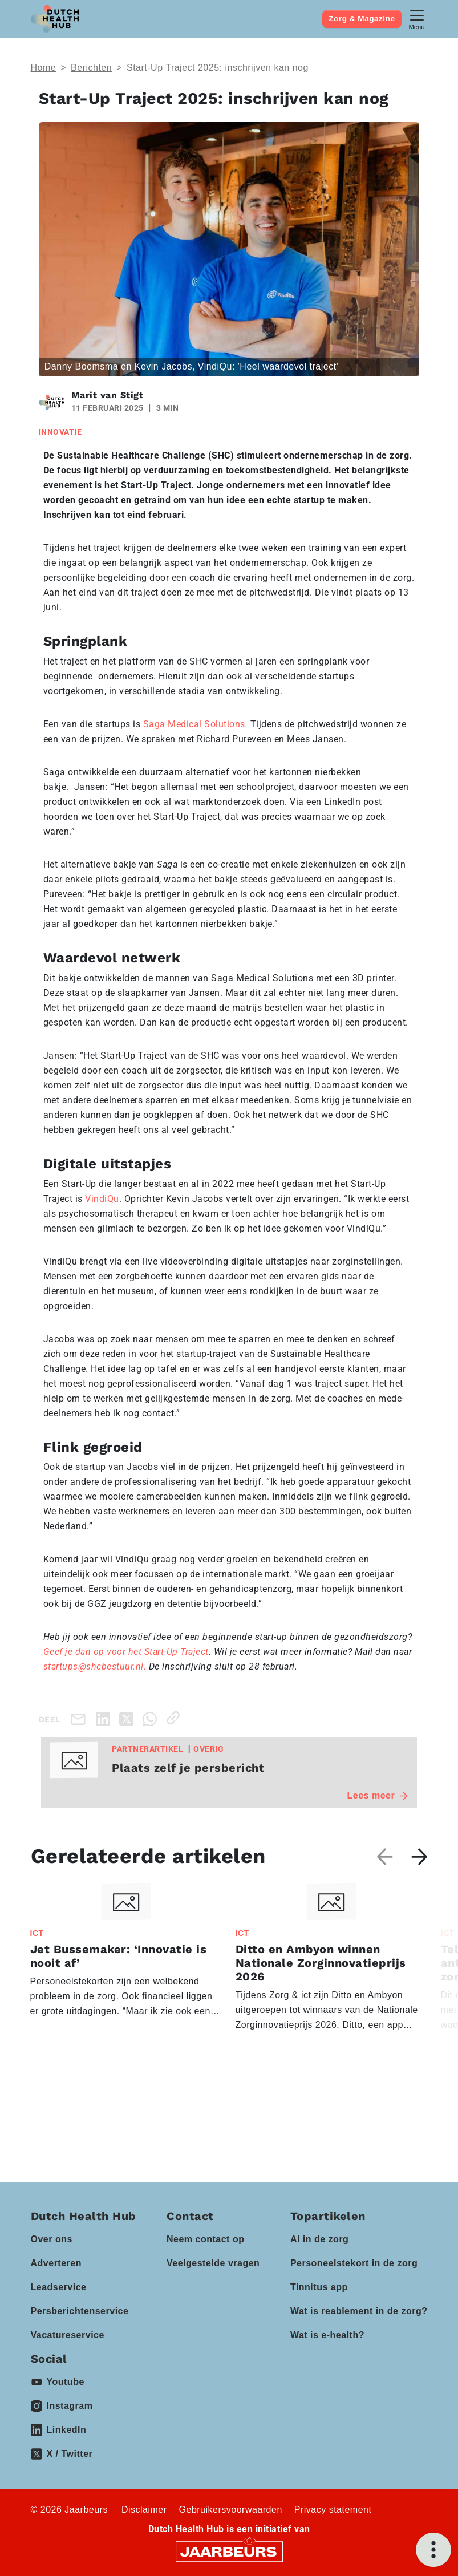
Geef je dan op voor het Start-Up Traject (126, 1651)
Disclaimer (144, 2509)
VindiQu (102, 1198)
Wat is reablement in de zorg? (359, 2311)
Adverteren (56, 2263)
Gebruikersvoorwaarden (230, 2509)
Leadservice (59, 2287)
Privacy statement (333, 2509)
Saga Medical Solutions (196, 724)
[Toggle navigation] (417, 18)
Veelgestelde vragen (213, 2263)
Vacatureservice (67, 2335)
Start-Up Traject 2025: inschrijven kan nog (218, 67)
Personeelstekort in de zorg (354, 2263)
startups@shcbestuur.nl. (96, 1666)
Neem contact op (205, 2239)
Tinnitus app (319, 2287)
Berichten (91, 67)
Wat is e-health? (327, 2335)
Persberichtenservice (80, 2311)
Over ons (51, 2239)
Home (43, 67)
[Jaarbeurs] (229, 2551)
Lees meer (377, 1795)
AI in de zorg (319, 2239)
